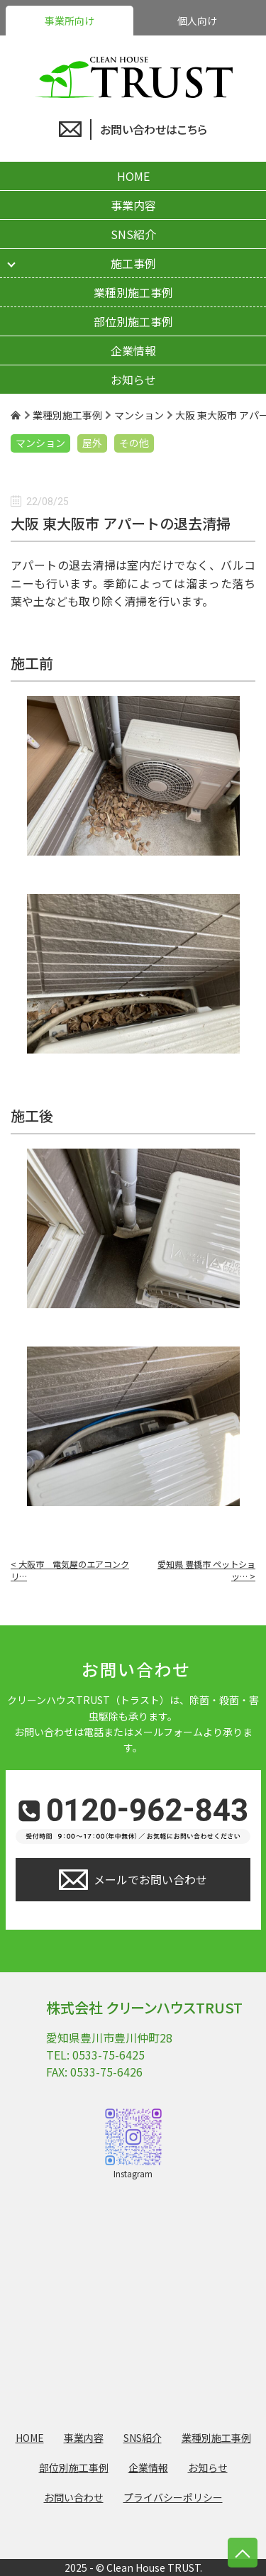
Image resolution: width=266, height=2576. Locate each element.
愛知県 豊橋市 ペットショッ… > (206, 1570)
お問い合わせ (74, 2497)
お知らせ (133, 379)
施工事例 (133, 263)
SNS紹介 (133, 234)
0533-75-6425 (108, 2054)
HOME (133, 175)
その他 (134, 443)
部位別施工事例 (133, 321)
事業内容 (133, 205)
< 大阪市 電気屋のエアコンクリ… (70, 1570)
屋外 (92, 443)
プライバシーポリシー (173, 2497)
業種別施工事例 (133, 292)
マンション (40, 443)
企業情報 (133, 350)
